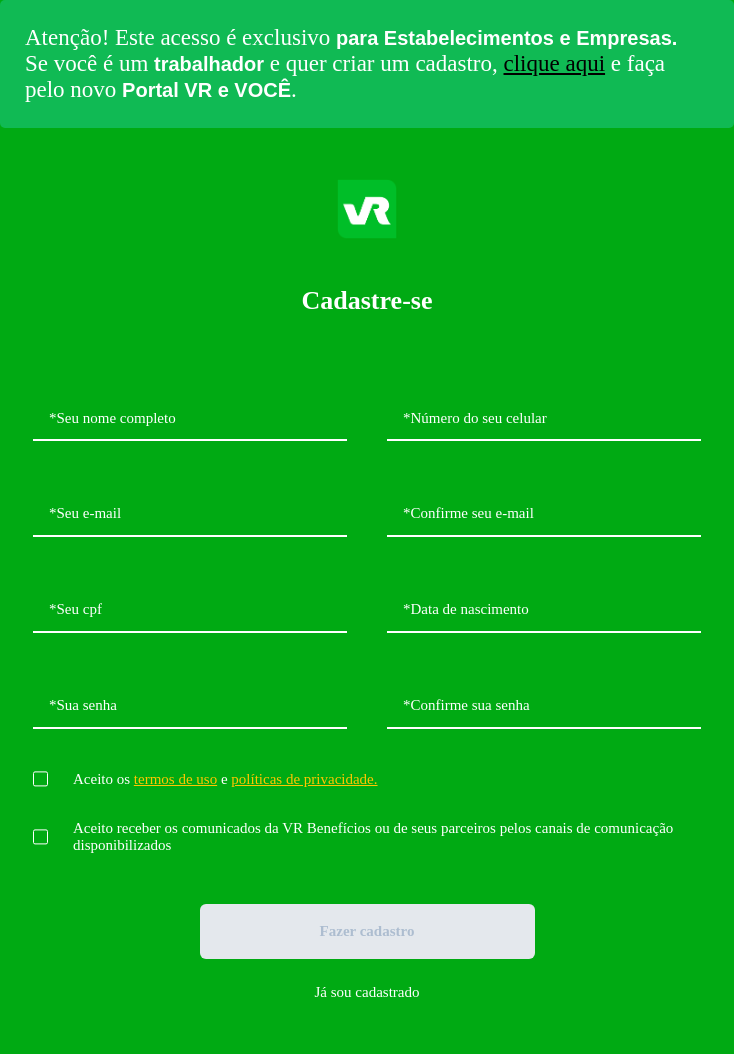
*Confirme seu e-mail (468, 513)
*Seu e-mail (85, 513)
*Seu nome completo (112, 418)
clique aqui (555, 63)
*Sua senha (83, 705)
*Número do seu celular (475, 418)
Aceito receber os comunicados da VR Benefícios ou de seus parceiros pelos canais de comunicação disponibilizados (373, 836)
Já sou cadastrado (367, 992)
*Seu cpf (75, 609)
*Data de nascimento (466, 609)
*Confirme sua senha (466, 705)
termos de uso (175, 779)
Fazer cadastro (367, 931)
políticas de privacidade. (304, 779)
